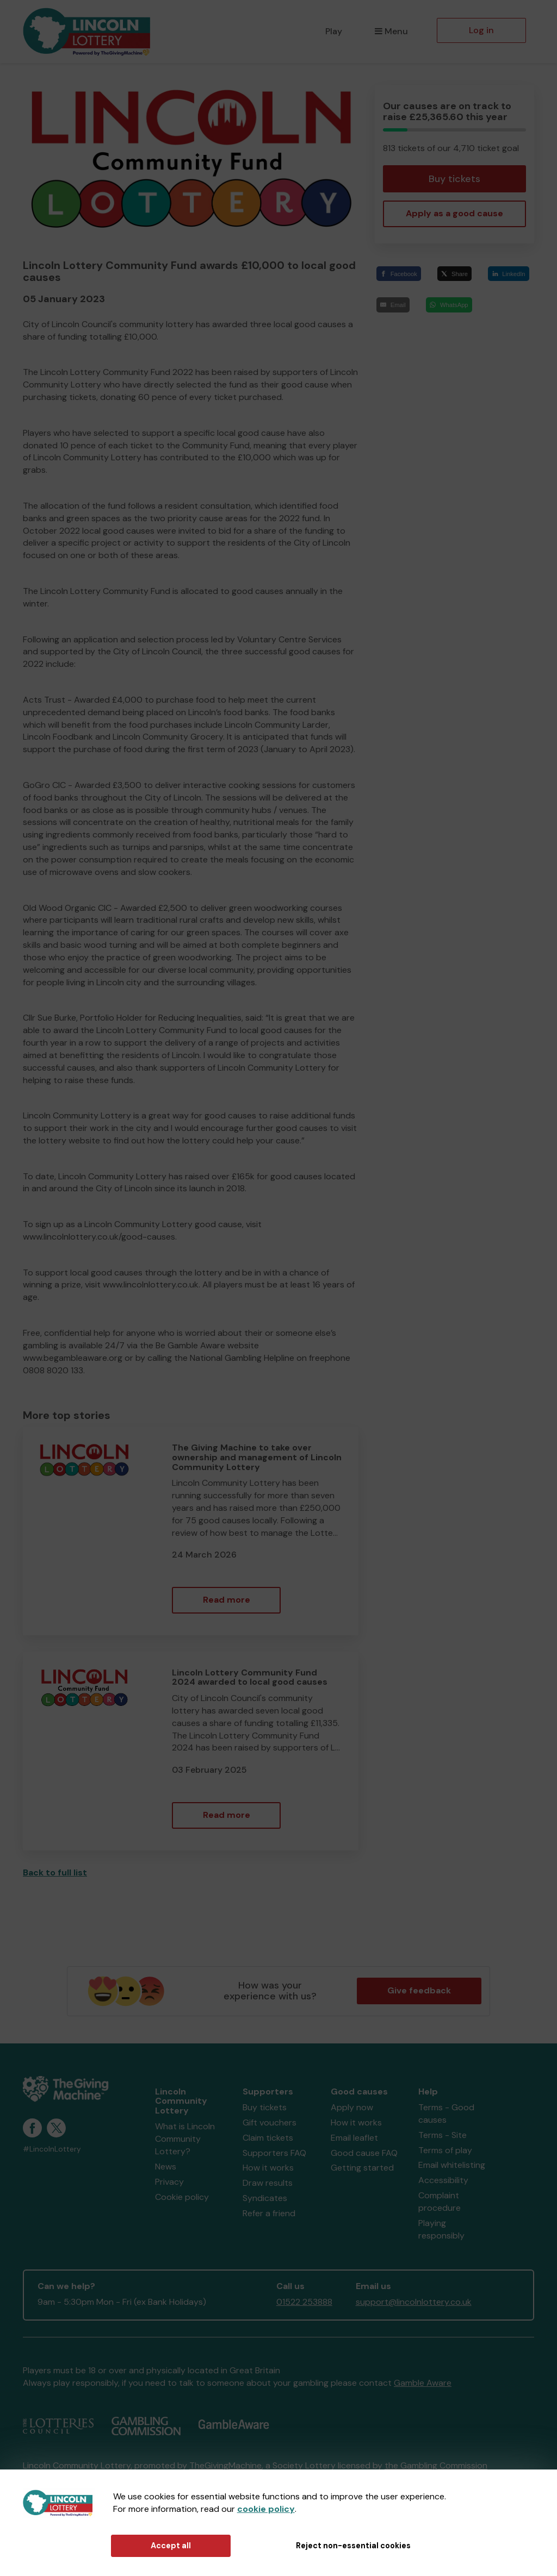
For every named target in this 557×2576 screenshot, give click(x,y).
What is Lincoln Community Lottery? (185, 2139)
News (165, 2166)
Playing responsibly (441, 2229)
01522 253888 (304, 2302)
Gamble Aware (422, 2383)
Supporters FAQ (274, 2153)
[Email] (393, 304)
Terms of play (445, 2150)
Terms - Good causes (446, 2113)
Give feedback (419, 1990)
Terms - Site (442, 2135)
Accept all (171, 2545)
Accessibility (443, 2180)
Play (333, 31)
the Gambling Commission (436, 2465)
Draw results (268, 2183)
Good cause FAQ (364, 2153)
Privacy (169, 2181)
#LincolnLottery (52, 2149)
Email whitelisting (451, 2165)
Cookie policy (182, 2197)
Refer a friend (269, 2213)
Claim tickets (268, 2137)
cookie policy (266, 2509)
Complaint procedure (439, 2202)
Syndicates (265, 2198)
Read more (226, 1599)
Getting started (362, 2167)
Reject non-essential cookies (353, 2545)
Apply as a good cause (454, 213)
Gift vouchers (269, 2122)
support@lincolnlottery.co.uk (414, 2302)
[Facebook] (398, 273)
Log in (481, 30)
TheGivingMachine (225, 2465)
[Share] (454, 273)
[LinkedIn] (508, 273)
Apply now (352, 2107)
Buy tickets (454, 178)
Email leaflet (354, 2137)
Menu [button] (391, 31)
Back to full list (55, 1872)
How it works (268, 2167)
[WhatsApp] (449, 304)
